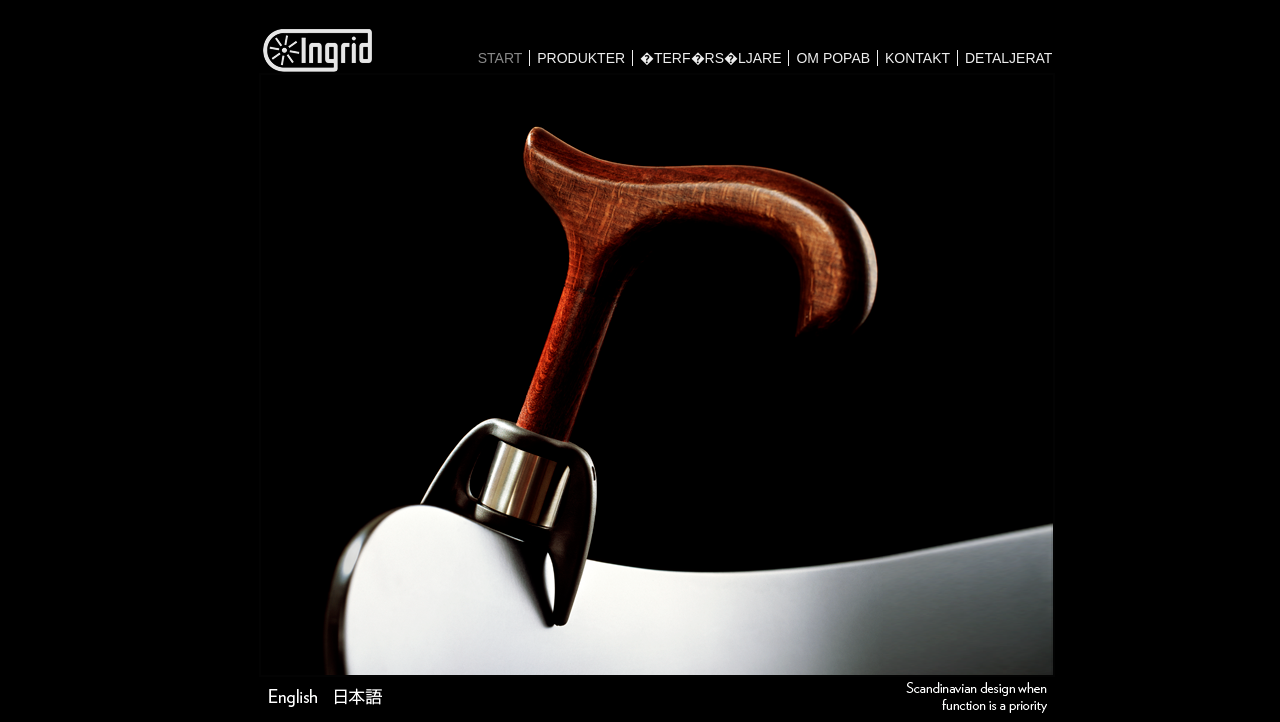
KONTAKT (917, 58)
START (500, 58)
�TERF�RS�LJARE (711, 58)
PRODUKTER (581, 58)
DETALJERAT (1008, 58)
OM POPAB (833, 58)
